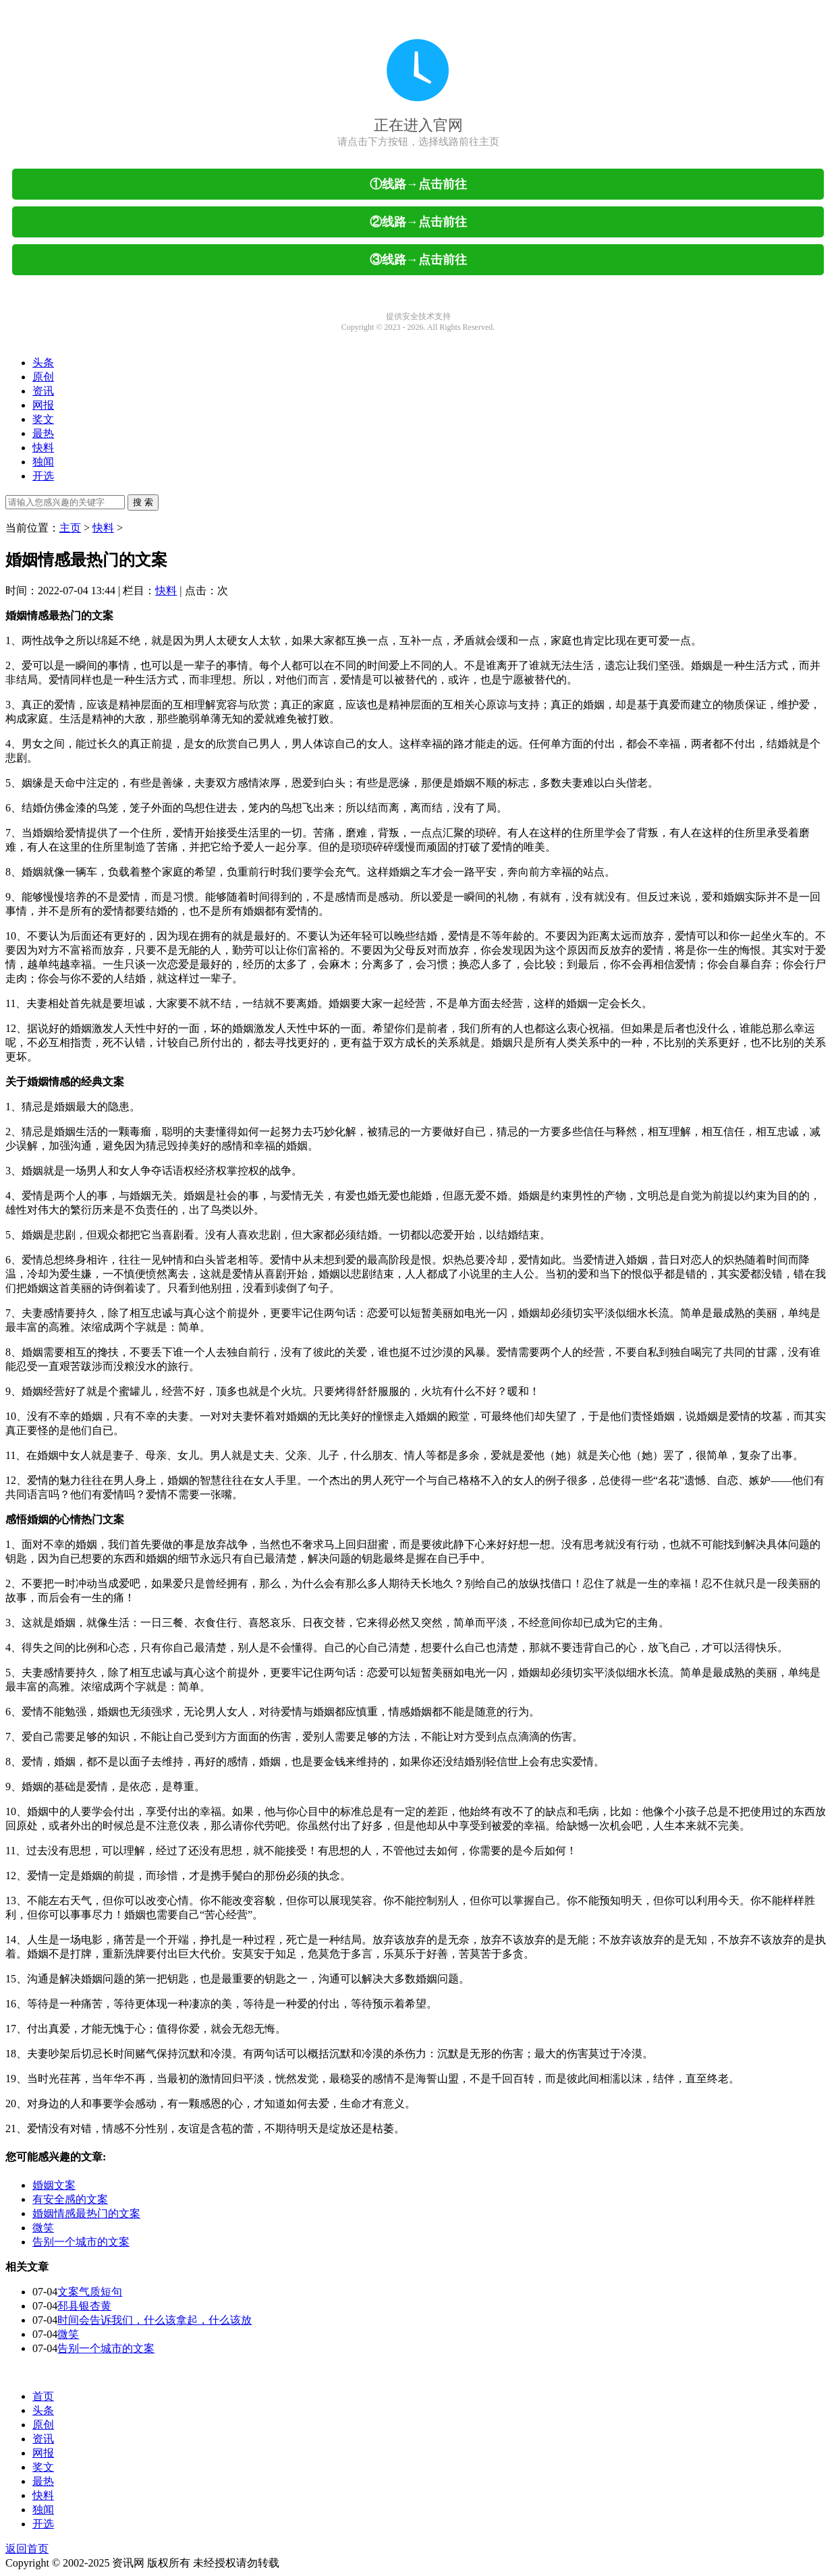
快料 (43, 447)
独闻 (43, 461)
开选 (43, 476)
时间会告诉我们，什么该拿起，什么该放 (154, 2320)
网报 (43, 405)
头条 (43, 362)
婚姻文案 (54, 2185)
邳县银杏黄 (84, 2306)
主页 (70, 528)
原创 (43, 376)
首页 (43, 2396)
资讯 (43, 391)
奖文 (43, 419)
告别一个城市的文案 (81, 2242)
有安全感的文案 (70, 2199)
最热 (43, 433)
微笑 (43, 2227)
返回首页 (27, 2548)
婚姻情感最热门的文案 (86, 2213)
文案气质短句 (89, 2291)
